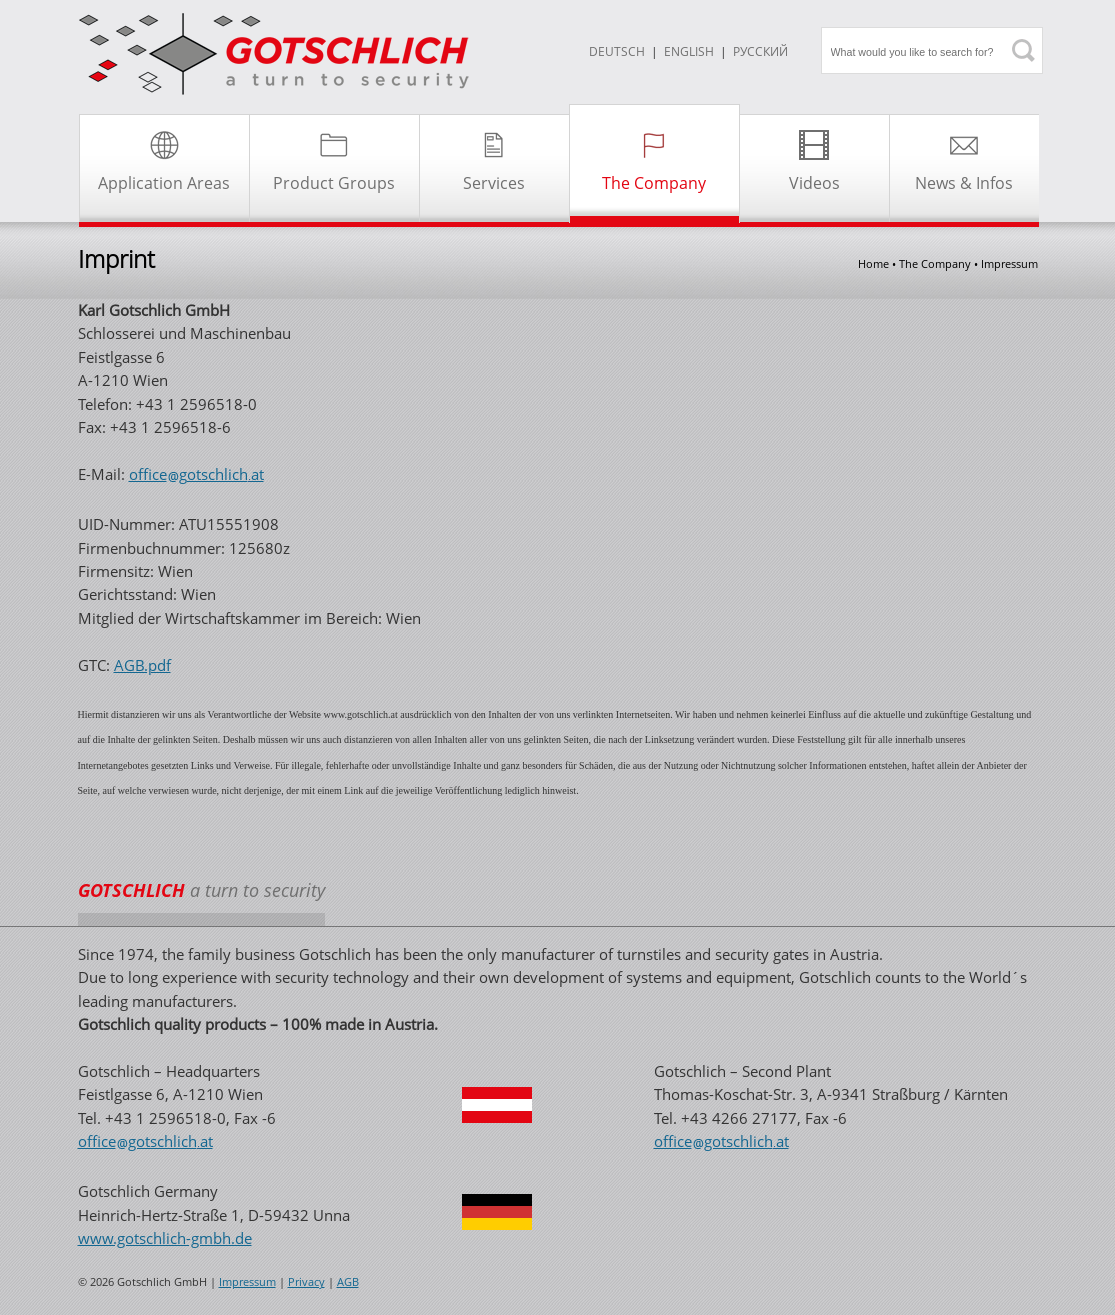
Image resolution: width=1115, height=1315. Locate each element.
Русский (760, 51)
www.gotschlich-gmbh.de (165, 1238)
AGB (348, 1282)
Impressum (247, 1282)
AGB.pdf (142, 665)
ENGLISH (689, 51)
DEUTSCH (617, 51)
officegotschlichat (196, 474)
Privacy (306, 1282)
